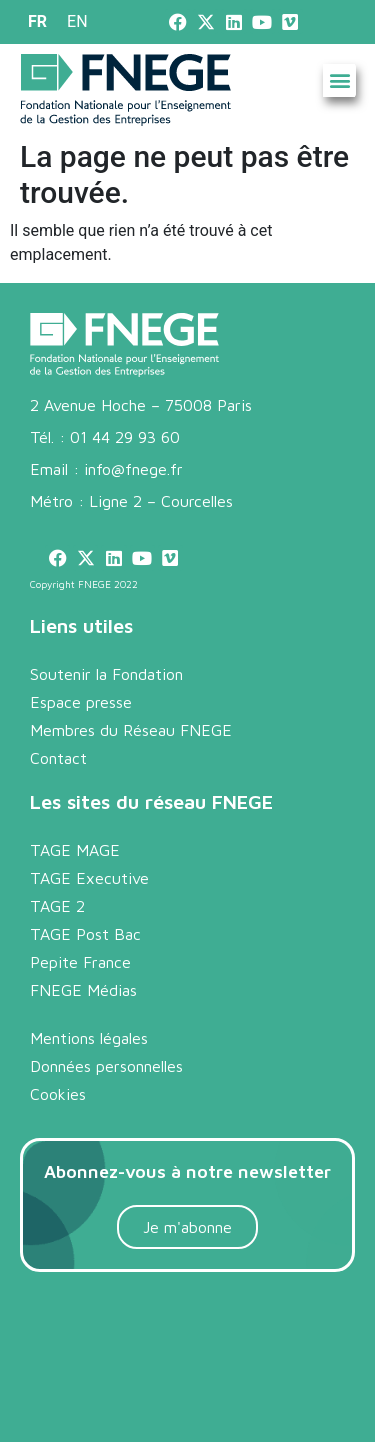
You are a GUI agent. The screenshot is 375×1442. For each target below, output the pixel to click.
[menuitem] (37, 22)
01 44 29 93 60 (125, 437)
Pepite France (80, 962)
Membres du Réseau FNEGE (131, 730)
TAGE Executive (89, 878)
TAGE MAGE (75, 850)
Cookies (58, 1094)
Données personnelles (106, 1066)
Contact (58, 758)
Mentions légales (89, 1038)
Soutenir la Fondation (106, 674)
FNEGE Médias (83, 990)
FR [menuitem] (37, 21)
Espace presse (81, 702)
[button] (339, 80)
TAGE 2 (57, 906)
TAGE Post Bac (85, 934)
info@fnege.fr (133, 469)
